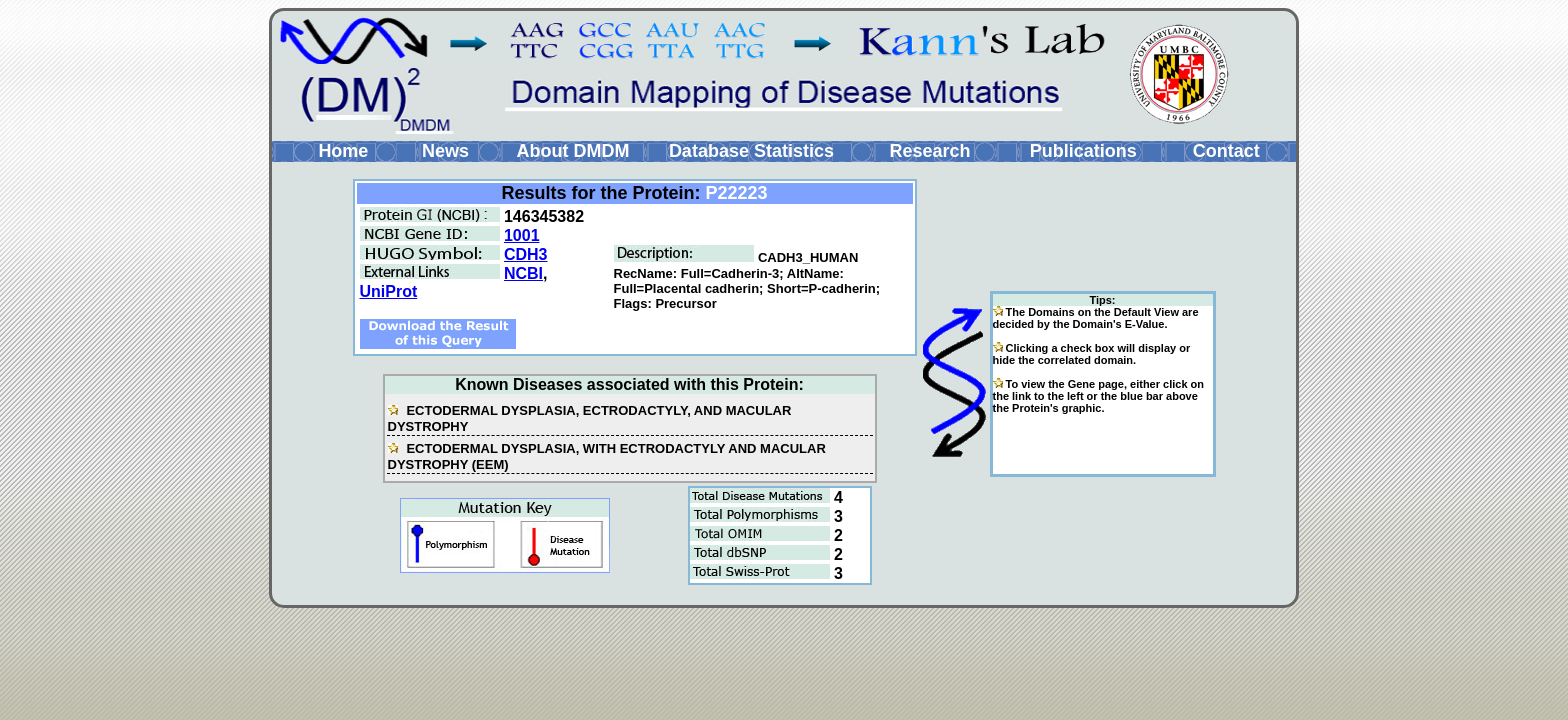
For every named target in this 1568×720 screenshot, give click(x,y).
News (445, 151)
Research (929, 151)
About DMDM (572, 151)
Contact (1226, 151)
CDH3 (526, 254)
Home (343, 151)
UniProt (389, 291)
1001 (522, 235)
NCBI (523, 273)
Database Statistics (751, 151)
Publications (1083, 151)
